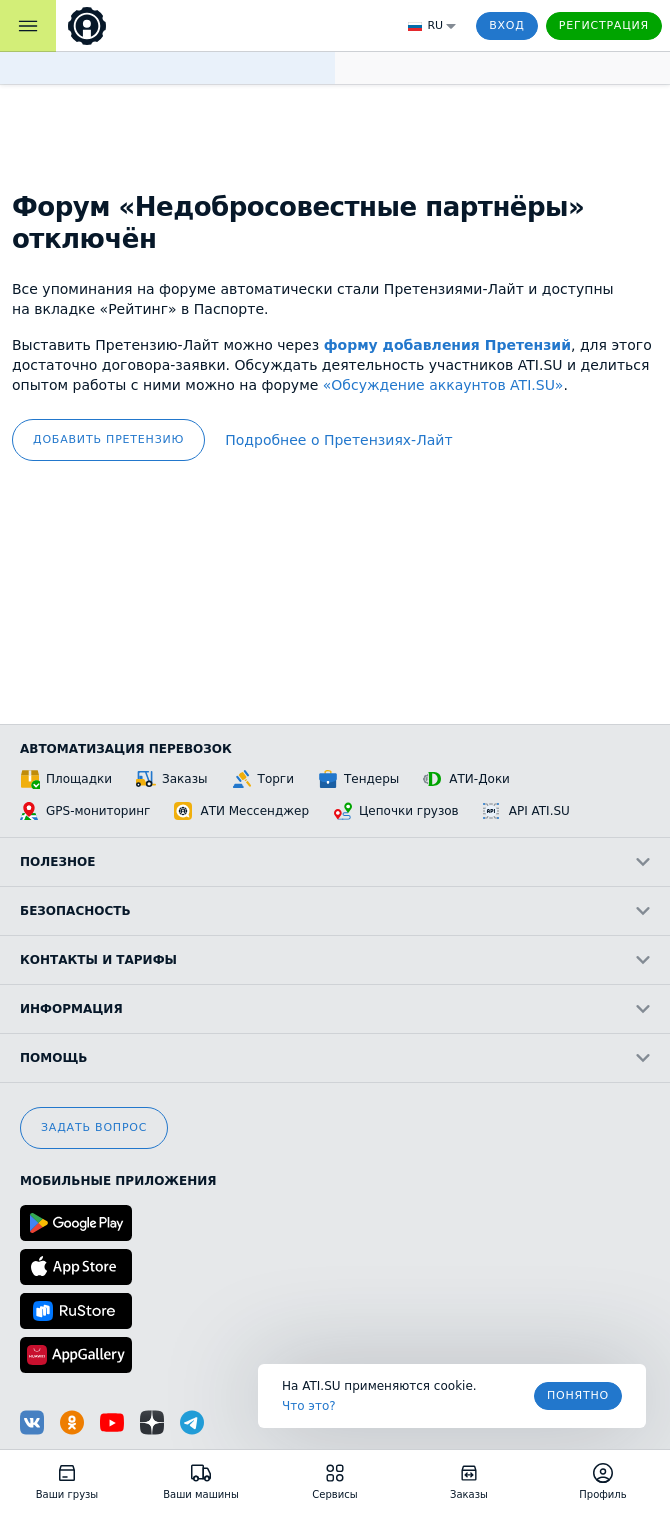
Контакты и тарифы (335, 960)
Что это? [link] (309, 1406)
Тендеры (358, 779)
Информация (335, 1009)
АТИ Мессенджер (241, 811)
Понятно (578, 1395)
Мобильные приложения (118, 1181)
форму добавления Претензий (447, 345)
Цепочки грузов (396, 811)
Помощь (335, 1058)
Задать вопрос (94, 1127)
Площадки (66, 779)
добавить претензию (108, 439)
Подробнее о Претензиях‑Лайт (338, 440)
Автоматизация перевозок (126, 749)
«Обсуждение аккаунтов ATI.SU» (443, 385)
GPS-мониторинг (85, 811)
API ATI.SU (526, 811)
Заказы (172, 779)
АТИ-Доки (466, 779)
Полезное (335, 862)
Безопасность (335, 911)
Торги (263, 779)
